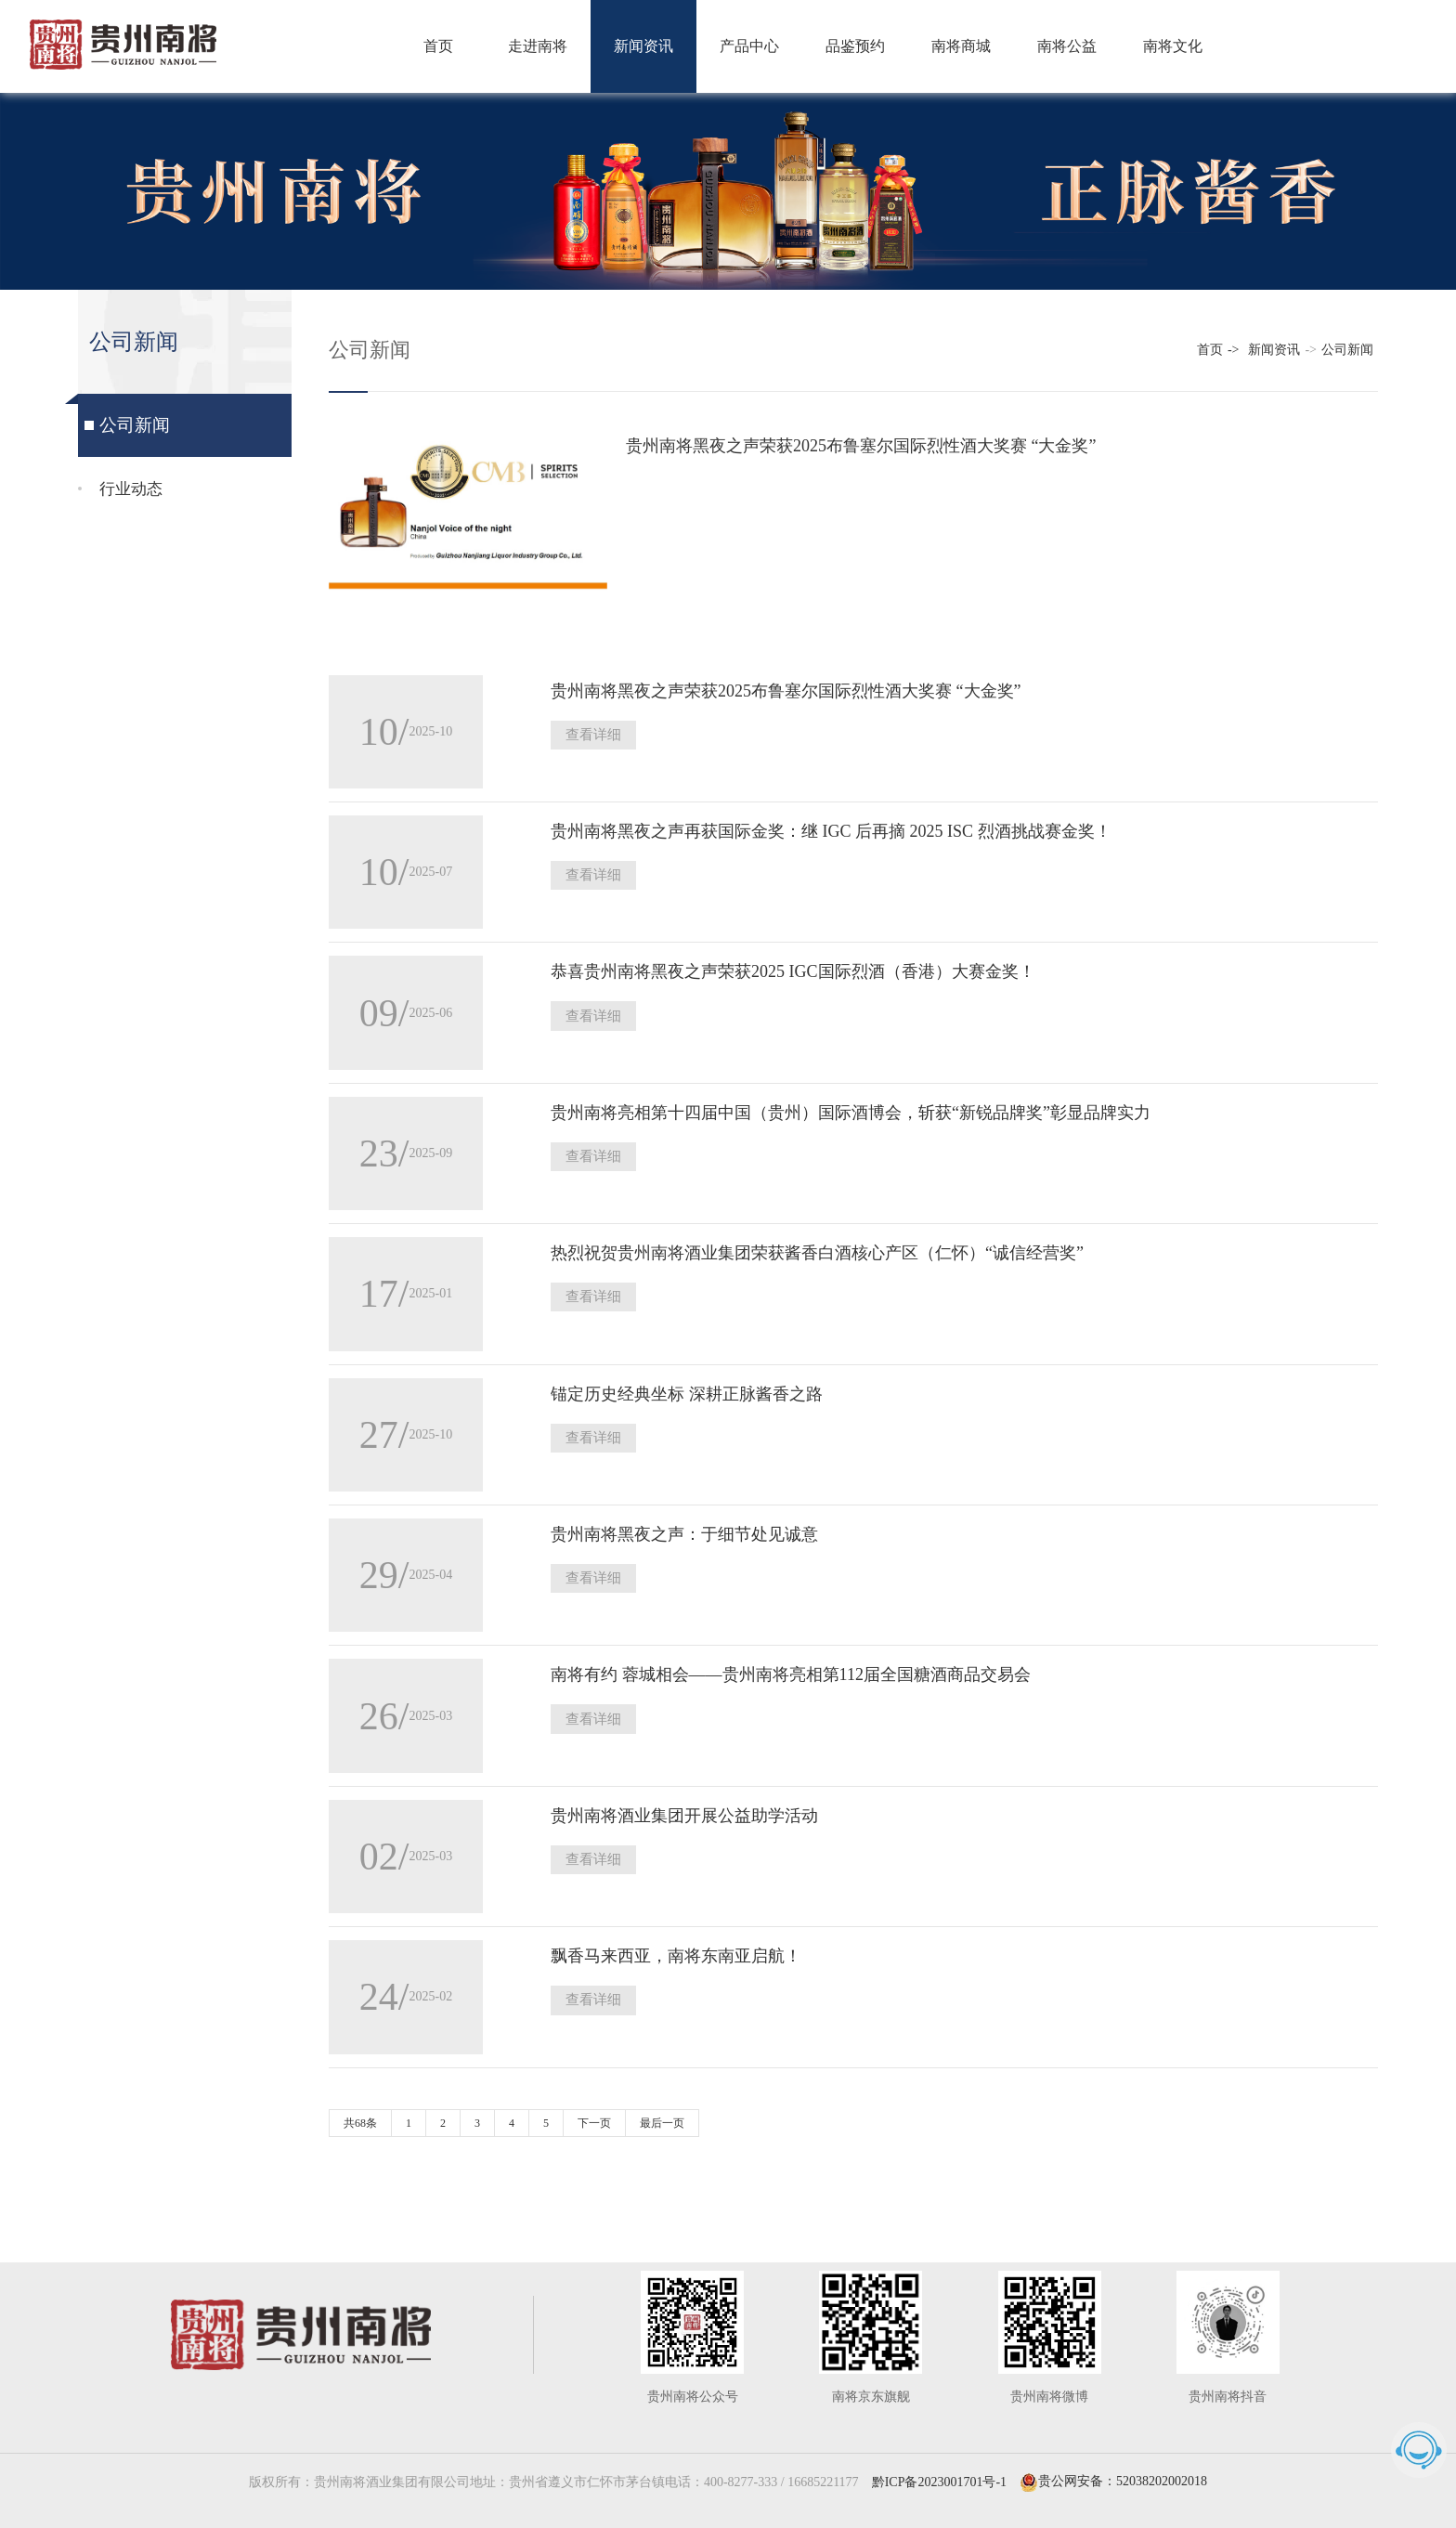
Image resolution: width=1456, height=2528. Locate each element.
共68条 (360, 2109)
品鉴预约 (855, 46)
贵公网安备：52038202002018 (1113, 2468)
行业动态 (129, 491)
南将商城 (961, 46)
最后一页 (662, 2109)
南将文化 (1172, 46)
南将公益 (1067, 46)
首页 (438, 46)
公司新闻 (132, 426)
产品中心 (749, 46)
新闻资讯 (643, 46)
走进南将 (537, 46)
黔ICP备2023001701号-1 (939, 2468)
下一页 (594, 2109)
